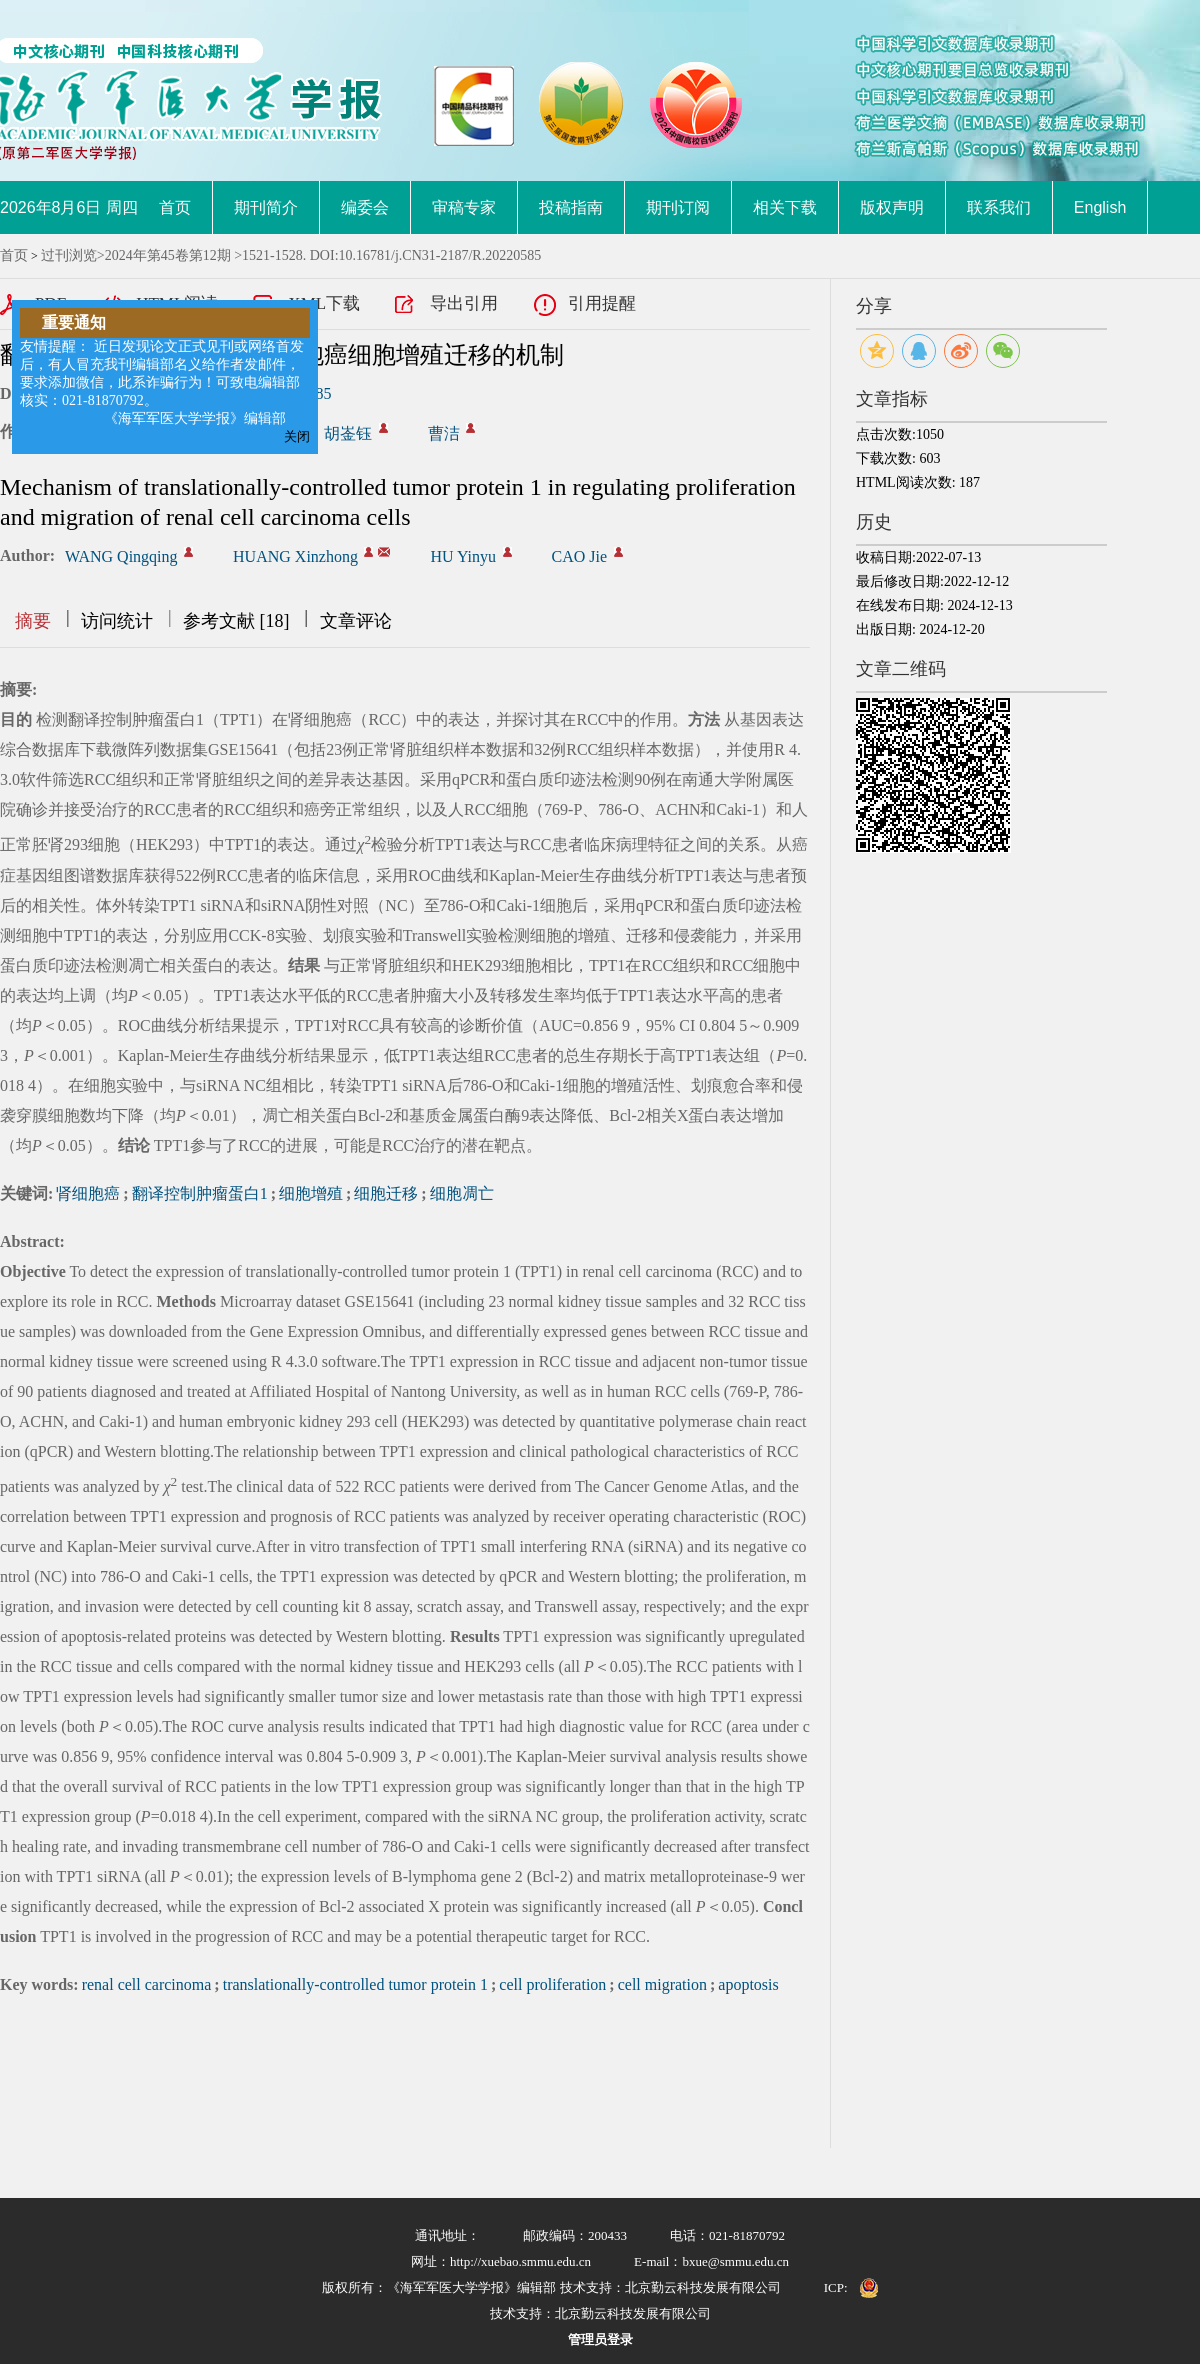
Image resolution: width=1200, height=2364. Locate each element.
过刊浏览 (69, 255)
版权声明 (892, 207)
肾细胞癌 (88, 1193)
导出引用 (464, 303)
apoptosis (748, 1984)
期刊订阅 (678, 207)
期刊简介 (266, 207)
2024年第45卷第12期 (168, 255)
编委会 (365, 207)
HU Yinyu (463, 556)
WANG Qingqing (121, 556)
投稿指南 (571, 207)
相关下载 (785, 207)
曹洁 (444, 433)
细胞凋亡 (462, 1193)
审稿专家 (464, 207)
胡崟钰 (348, 433)
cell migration (662, 1984)
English (1100, 207)
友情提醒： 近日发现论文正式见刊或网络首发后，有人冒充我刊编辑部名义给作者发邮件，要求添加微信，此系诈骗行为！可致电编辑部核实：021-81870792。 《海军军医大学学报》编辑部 (162, 382)
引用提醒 (602, 303)
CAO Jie (580, 556)
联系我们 (999, 207)
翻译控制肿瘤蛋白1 (200, 1193)
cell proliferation (552, 1984)
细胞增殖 (311, 1193)
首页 (175, 207)
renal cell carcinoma (147, 1984)
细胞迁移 (386, 1193)
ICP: (836, 2287)
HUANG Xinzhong (295, 556)
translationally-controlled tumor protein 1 (355, 1984)
